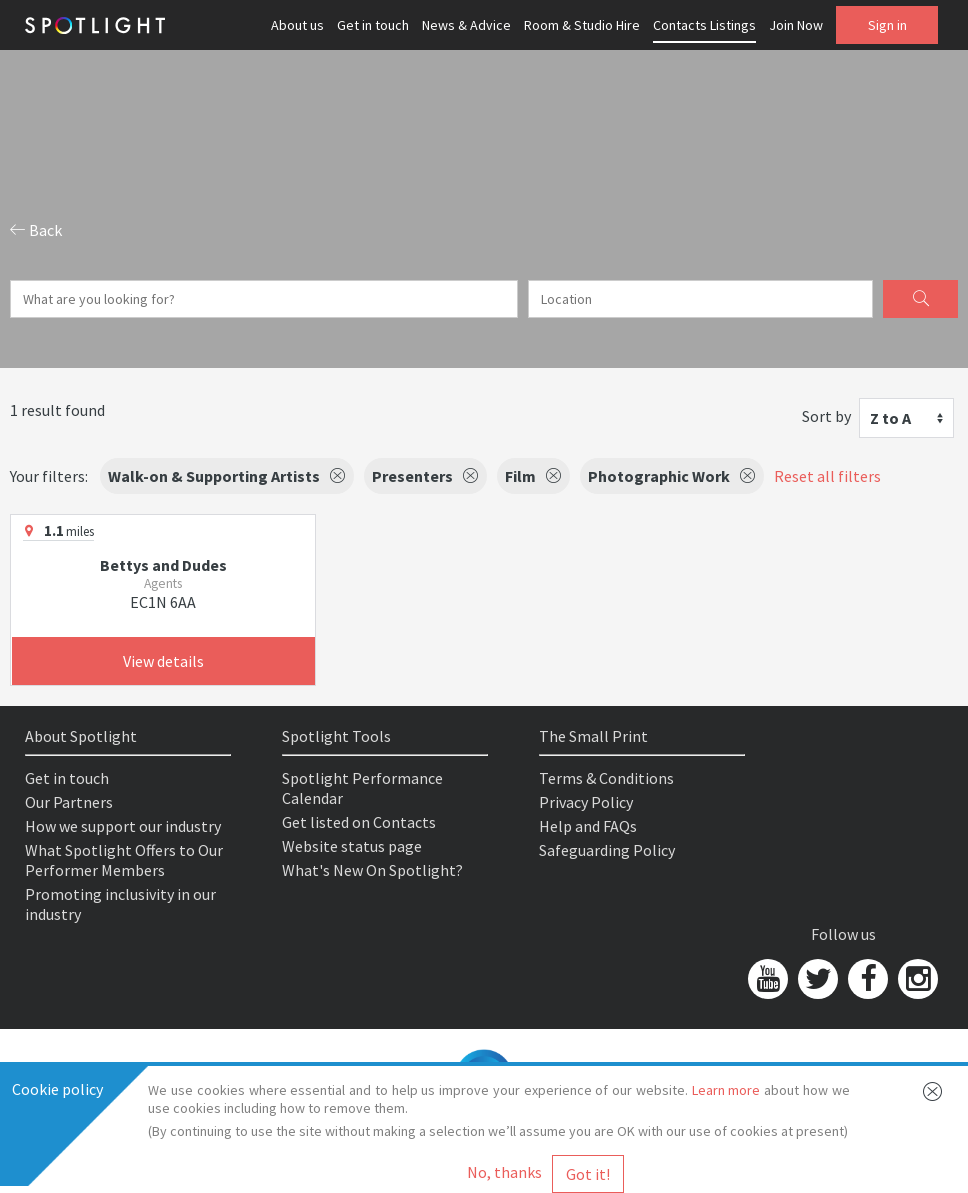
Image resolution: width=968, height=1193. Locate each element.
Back (36, 230)
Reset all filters (827, 476)
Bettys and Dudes (163, 565)
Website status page (352, 846)
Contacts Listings (704, 25)
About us (297, 25)
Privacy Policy (586, 802)
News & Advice (466, 25)
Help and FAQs (588, 826)
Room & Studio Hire (582, 25)
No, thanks (504, 1172)
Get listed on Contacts (359, 822)
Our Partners (69, 802)
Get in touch (373, 25)
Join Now (796, 25)
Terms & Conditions (606, 778)
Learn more (726, 1090)
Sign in (887, 25)
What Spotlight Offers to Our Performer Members (124, 860)
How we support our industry (123, 826)
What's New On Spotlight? (372, 870)
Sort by (826, 416)
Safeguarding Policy (607, 850)
